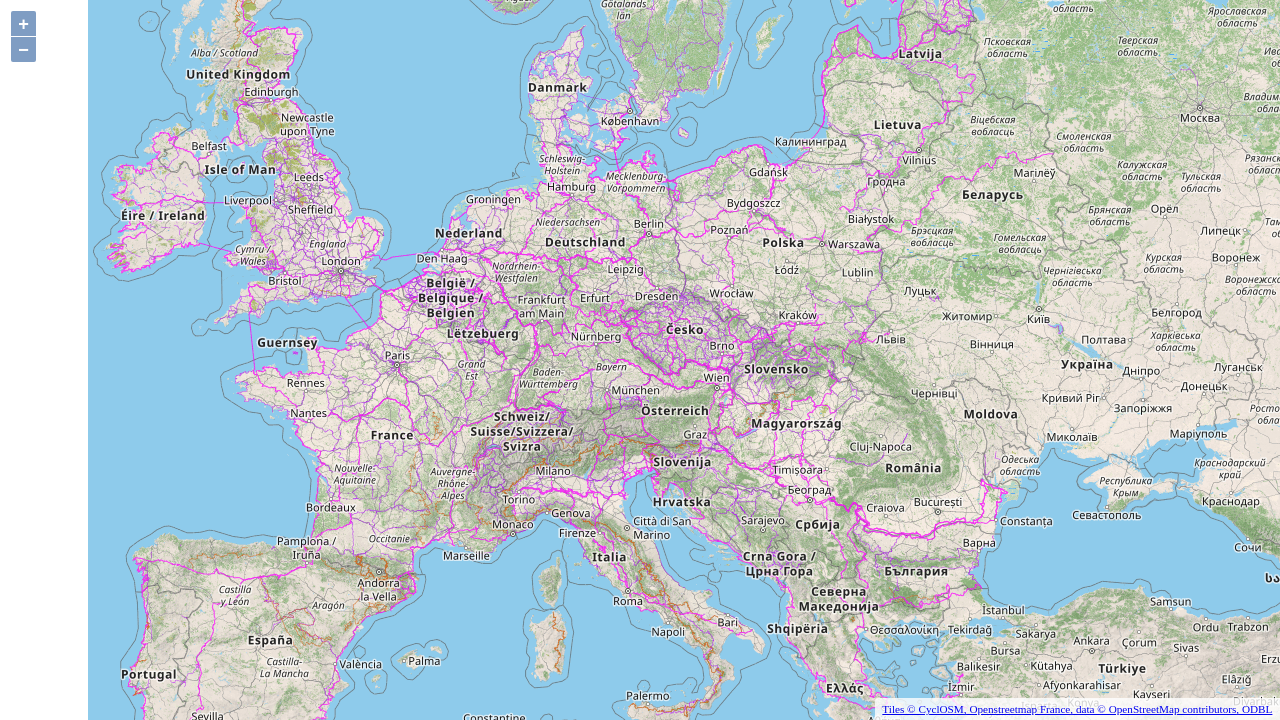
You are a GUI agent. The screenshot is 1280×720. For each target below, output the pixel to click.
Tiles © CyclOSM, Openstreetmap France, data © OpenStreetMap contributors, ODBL (1077, 709)
